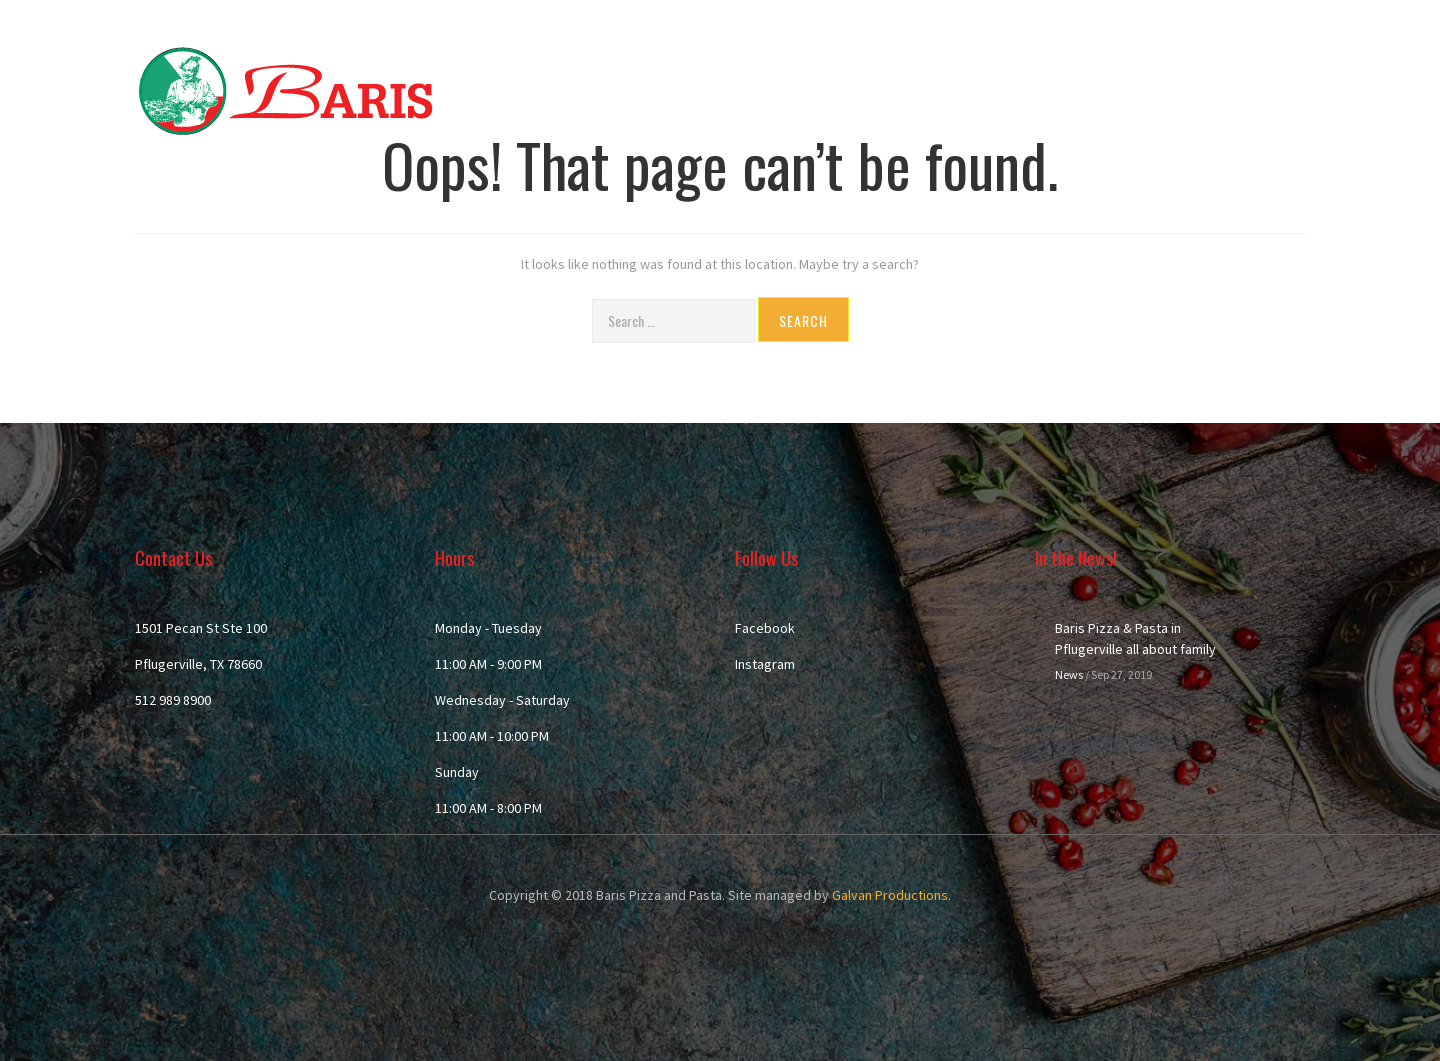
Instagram (765, 664)
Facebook (765, 628)
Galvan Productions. (891, 895)
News (1069, 674)
